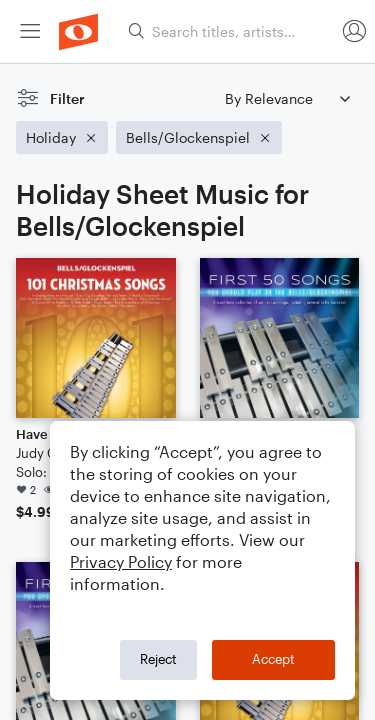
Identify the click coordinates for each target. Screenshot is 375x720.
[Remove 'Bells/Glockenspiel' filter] (199, 137)
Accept (273, 659)
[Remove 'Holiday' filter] (62, 137)
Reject (158, 659)
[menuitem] (30, 31)
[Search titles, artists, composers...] (231, 31)
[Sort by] (287, 98)
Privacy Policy (121, 561)
